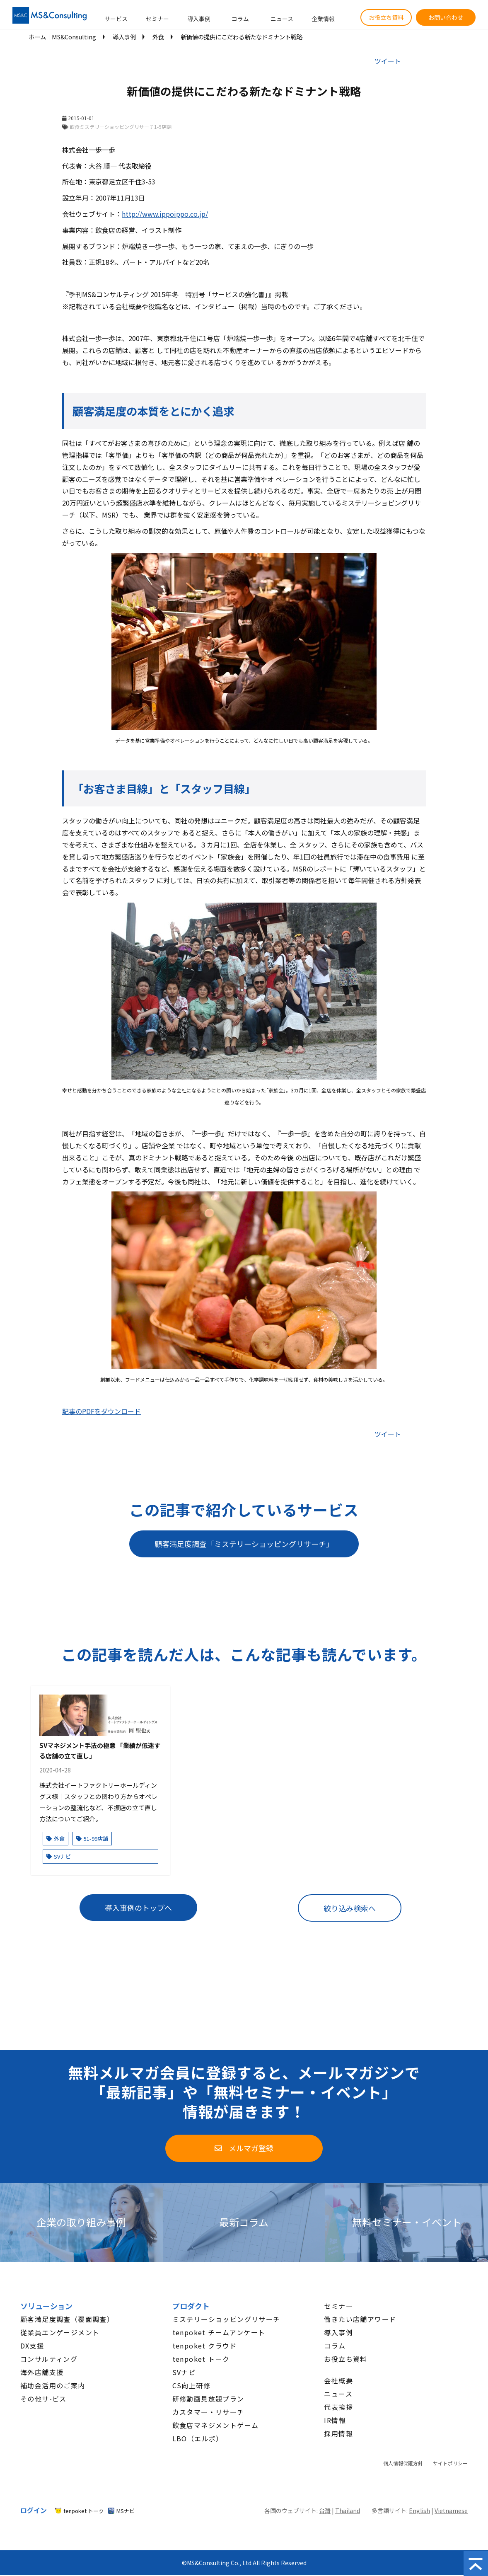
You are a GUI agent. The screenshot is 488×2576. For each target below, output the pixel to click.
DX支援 (32, 2346)
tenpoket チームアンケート (219, 2332)
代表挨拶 (338, 2407)
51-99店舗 (92, 1838)
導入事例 (198, 19)
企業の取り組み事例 (81, 2222)
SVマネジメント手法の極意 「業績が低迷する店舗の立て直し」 (99, 1750)
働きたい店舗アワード (360, 2319)
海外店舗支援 (41, 2372)
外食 (158, 36)
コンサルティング (48, 2359)
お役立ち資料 (386, 17)
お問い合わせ (445, 17)
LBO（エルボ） (197, 2438)
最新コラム (243, 2222)
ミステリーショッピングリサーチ (226, 2319)
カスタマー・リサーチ (208, 2412)
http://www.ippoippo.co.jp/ (165, 214)
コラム (240, 19)
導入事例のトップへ (138, 1907)
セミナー (157, 19)
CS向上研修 (191, 2385)
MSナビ (125, 2511)
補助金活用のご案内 (52, 2385)
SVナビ (58, 1856)
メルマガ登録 (251, 2148)
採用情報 (338, 2433)
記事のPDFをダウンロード (101, 1411)
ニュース (282, 19)
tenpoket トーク (201, 2359)
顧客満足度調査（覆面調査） (67, 2319)
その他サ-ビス (43, 2399)
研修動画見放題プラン (208, 2399)
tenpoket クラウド (204, 2346)
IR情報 (335, 2420)
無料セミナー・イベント (406, 2222)
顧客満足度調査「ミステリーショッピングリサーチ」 (244, 1543)
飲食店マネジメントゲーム (215, 2425)
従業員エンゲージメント (59, 2332)
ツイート (387, 61)
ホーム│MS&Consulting (62, 36)
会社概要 (338, 2380)
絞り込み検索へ (350, 1908)
